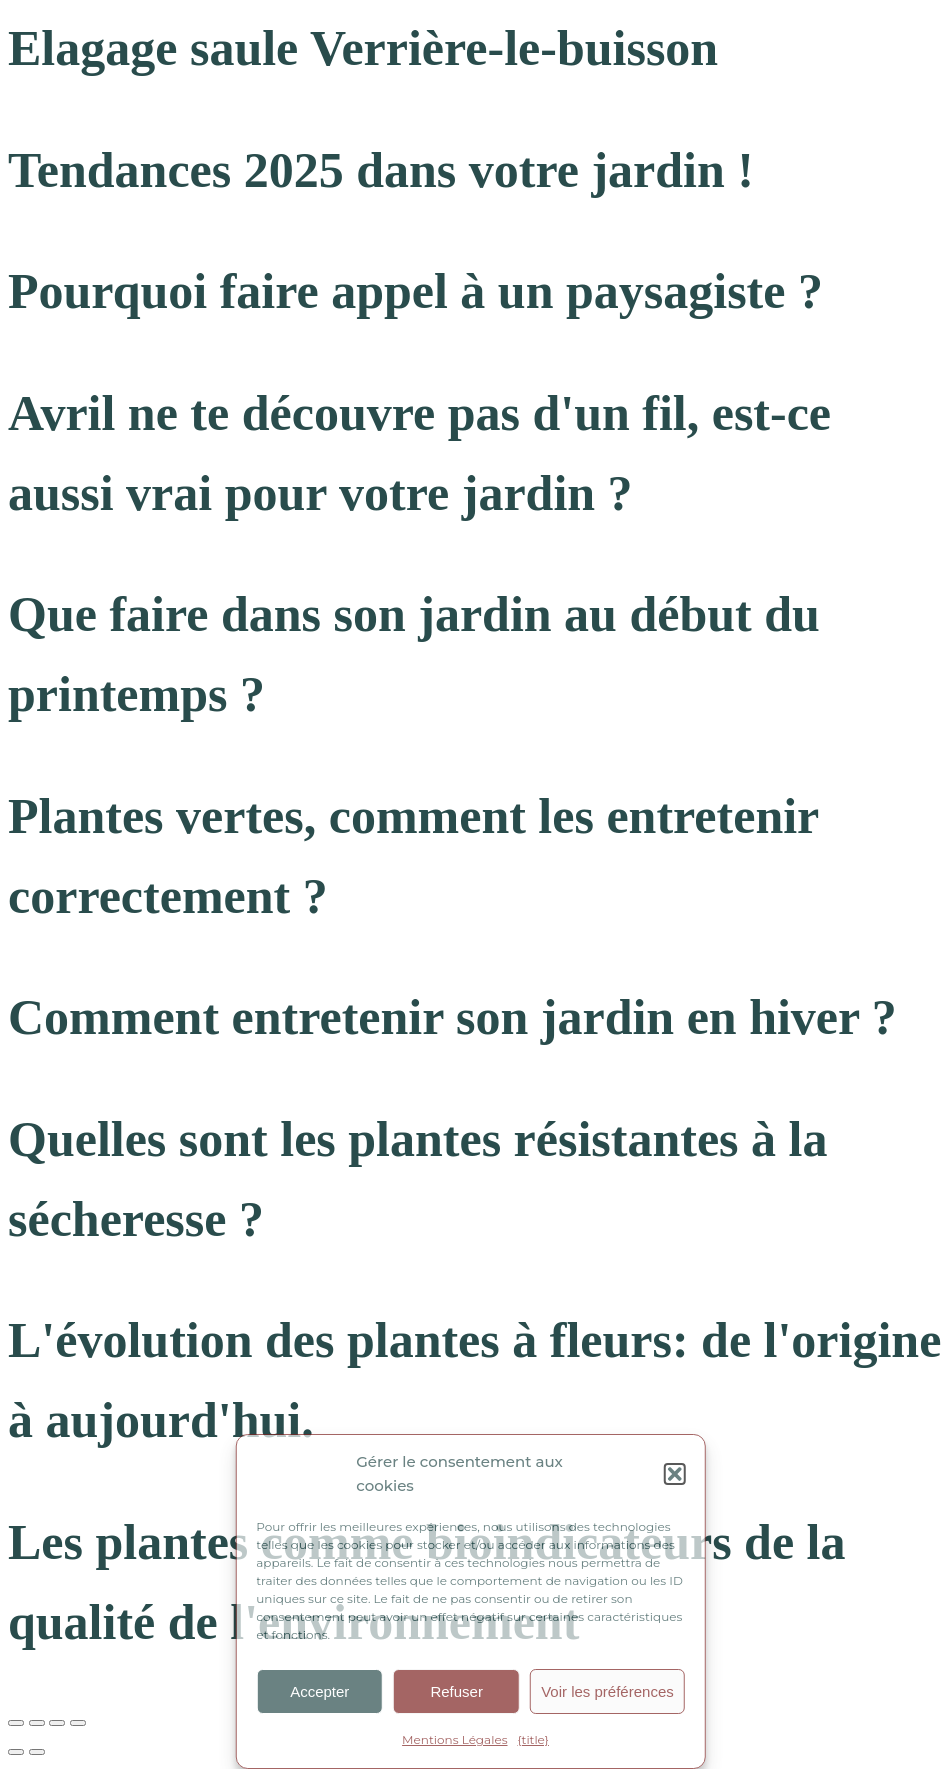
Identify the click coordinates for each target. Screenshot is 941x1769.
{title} (533, 1739)
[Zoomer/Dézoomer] (16, 1723)
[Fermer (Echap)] (78, 1723)
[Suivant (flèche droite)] (37, 1752)
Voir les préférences (607, 1691)
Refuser (456, 1691)
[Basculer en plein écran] (37, 1723)
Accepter (319, 1691)
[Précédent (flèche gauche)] (16, 1752)
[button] (675, 1474)
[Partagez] (57, 1723)
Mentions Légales (454, 1739)
